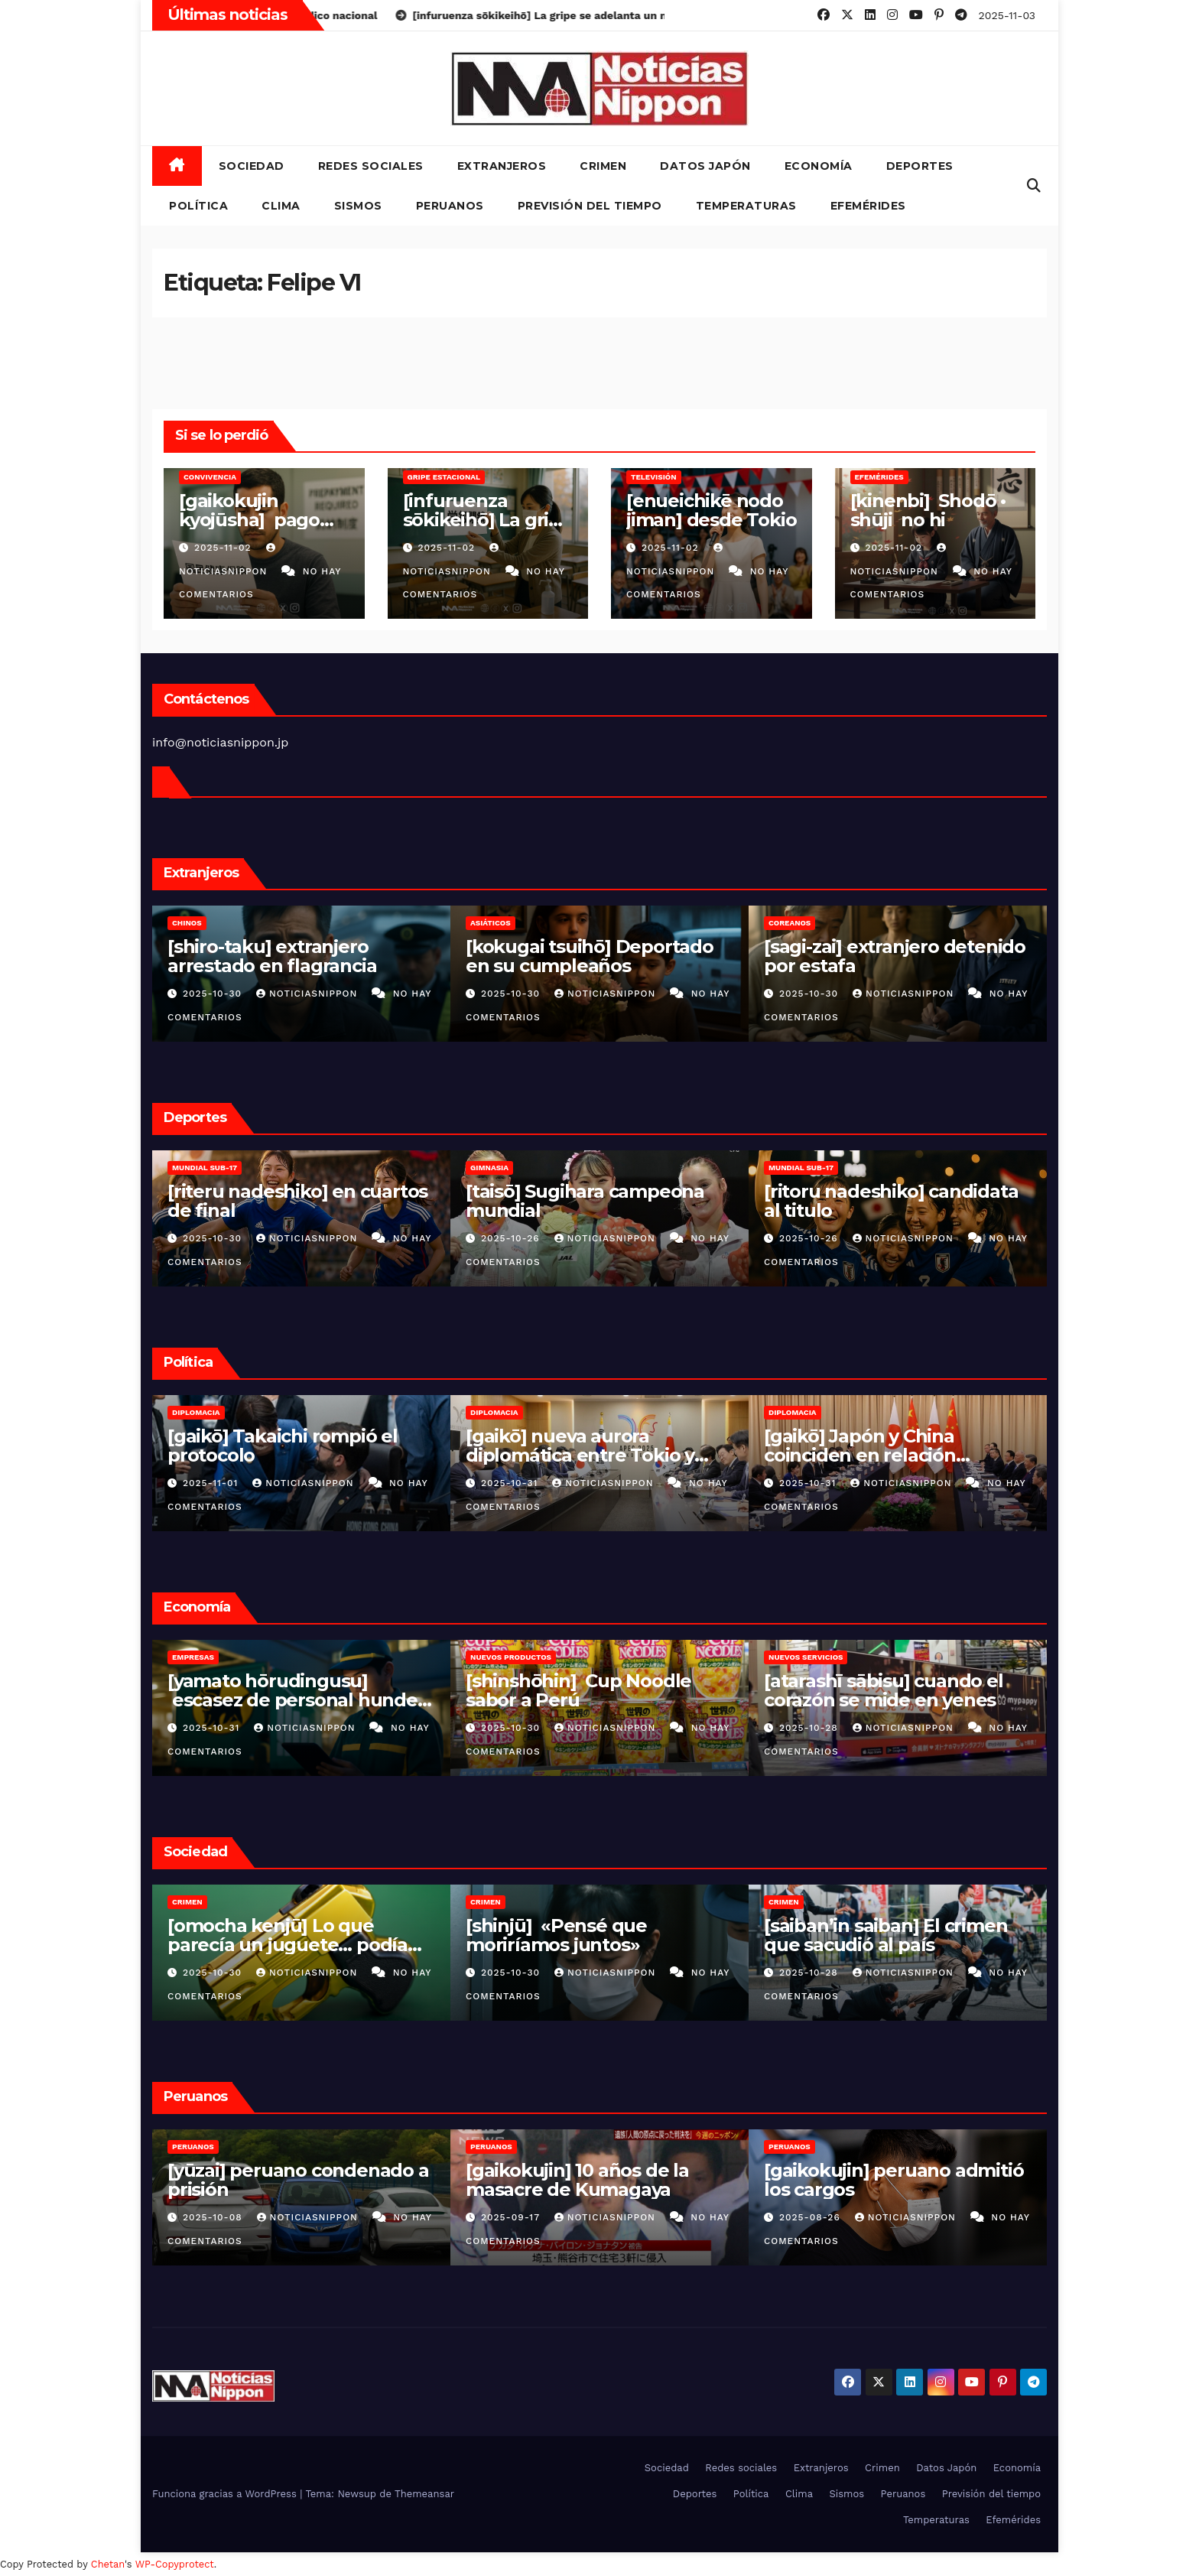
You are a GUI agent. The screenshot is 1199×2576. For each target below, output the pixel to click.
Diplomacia (196, 1412)
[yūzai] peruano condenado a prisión (298, 2179)
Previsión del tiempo (590, 206)
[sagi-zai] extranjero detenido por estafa (894, 956)
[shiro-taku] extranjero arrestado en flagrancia (271, 956)
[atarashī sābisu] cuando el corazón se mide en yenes (883, 1690)
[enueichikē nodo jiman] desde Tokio (711, 510)
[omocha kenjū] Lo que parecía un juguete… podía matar (287, 1944)
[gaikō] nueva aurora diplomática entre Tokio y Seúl (580, 1455)
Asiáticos (490, 923)
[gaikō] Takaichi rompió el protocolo (282, 1445)
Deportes (920, 166)
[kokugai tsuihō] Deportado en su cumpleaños (589, 956)
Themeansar (424, 2494)
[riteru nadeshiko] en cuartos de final (297, 1200)
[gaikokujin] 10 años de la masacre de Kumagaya (577, 2179)
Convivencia (210, 477)
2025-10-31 (511, 1483)
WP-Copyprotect (174, 2564)
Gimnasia (489, 1167)
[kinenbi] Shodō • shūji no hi (930, 510)
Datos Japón (705, 166)
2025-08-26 (811, 2217)
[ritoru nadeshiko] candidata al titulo (891, 1200)
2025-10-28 (810, 1727)
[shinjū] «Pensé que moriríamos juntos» (556, 1935)
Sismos (358, 206)
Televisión (654, 477)
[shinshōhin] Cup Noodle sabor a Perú (578, 1690)
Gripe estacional (444, 477)
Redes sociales (371, 166)
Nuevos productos (510, 1657)
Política (198, 206)
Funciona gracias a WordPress (226, 2494)
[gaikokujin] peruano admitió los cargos (893, 2179)
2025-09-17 (512, 2217)
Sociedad (251, 166)
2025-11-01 (212, 1483)
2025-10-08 (214, 2217)
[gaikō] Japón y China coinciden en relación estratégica (860, 1455)
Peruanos (450, 206)
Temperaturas (746, 206)
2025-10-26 (512, 1238)
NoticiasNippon (308, 993)
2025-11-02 (224, 547)
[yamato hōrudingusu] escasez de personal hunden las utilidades (298, 1700)
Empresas (193, 1657)
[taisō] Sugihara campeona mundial (585, 1200)
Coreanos (789, 923)
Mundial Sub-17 (204, 1167)
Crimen (603, 166)
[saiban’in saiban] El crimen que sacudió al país (885, 1935)
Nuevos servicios (805, 1657)
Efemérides (868, 206)
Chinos (187, 923)
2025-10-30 (214, 993)
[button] (1034, 185)
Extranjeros (502, 166)
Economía (819, 166)
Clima (281, 206)
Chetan (108, 2564)
